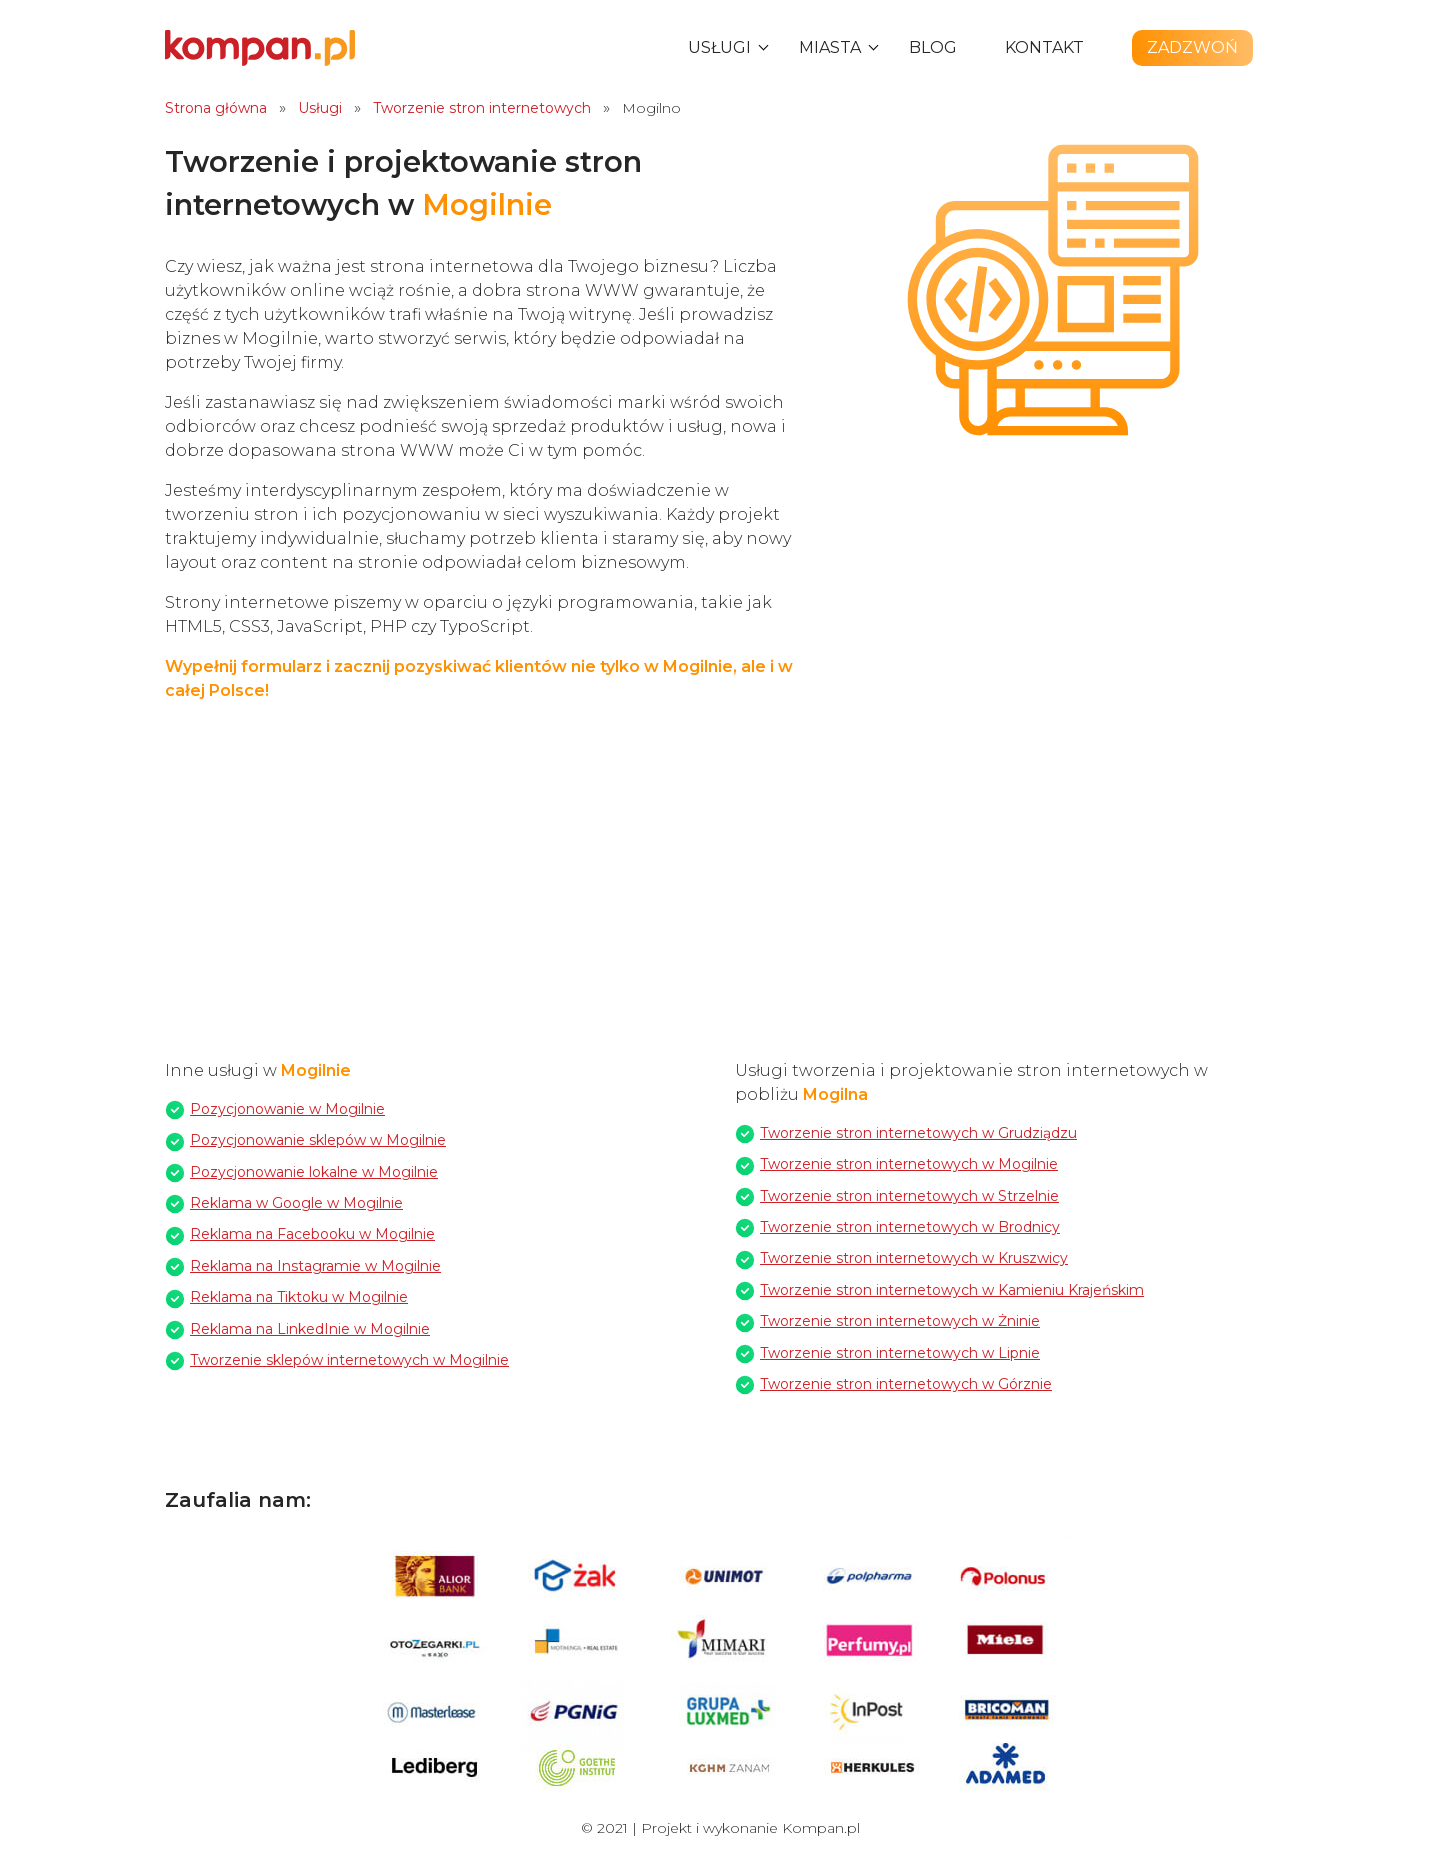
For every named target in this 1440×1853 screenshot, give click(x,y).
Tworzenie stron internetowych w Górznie (906, 1384)
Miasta (830, 47)
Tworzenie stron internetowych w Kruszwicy (914, 1258)
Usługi (719, 47)
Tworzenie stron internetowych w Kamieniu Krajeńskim (952, 1290)
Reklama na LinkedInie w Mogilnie (310, 1329)
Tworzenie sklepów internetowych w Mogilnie (349, 1360)
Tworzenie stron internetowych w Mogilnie (909, 1164)
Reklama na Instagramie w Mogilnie (315, 1266)
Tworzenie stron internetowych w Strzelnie (909, 1196)
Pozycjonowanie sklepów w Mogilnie (318, 1140)
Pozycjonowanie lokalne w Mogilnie (314, 1172)
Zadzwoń (1192, 47)
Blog (933, 47)
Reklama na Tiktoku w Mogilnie (299, 1297)
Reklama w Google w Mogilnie (296, 1203)
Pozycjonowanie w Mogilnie (287, 1109)
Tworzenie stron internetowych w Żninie (900, 1321)
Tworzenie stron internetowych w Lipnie (900, 1353)
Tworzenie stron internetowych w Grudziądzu (918, 1133)
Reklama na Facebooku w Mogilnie (312, 1234)
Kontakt (1044, 47)
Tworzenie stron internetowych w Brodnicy (910, 1227)
